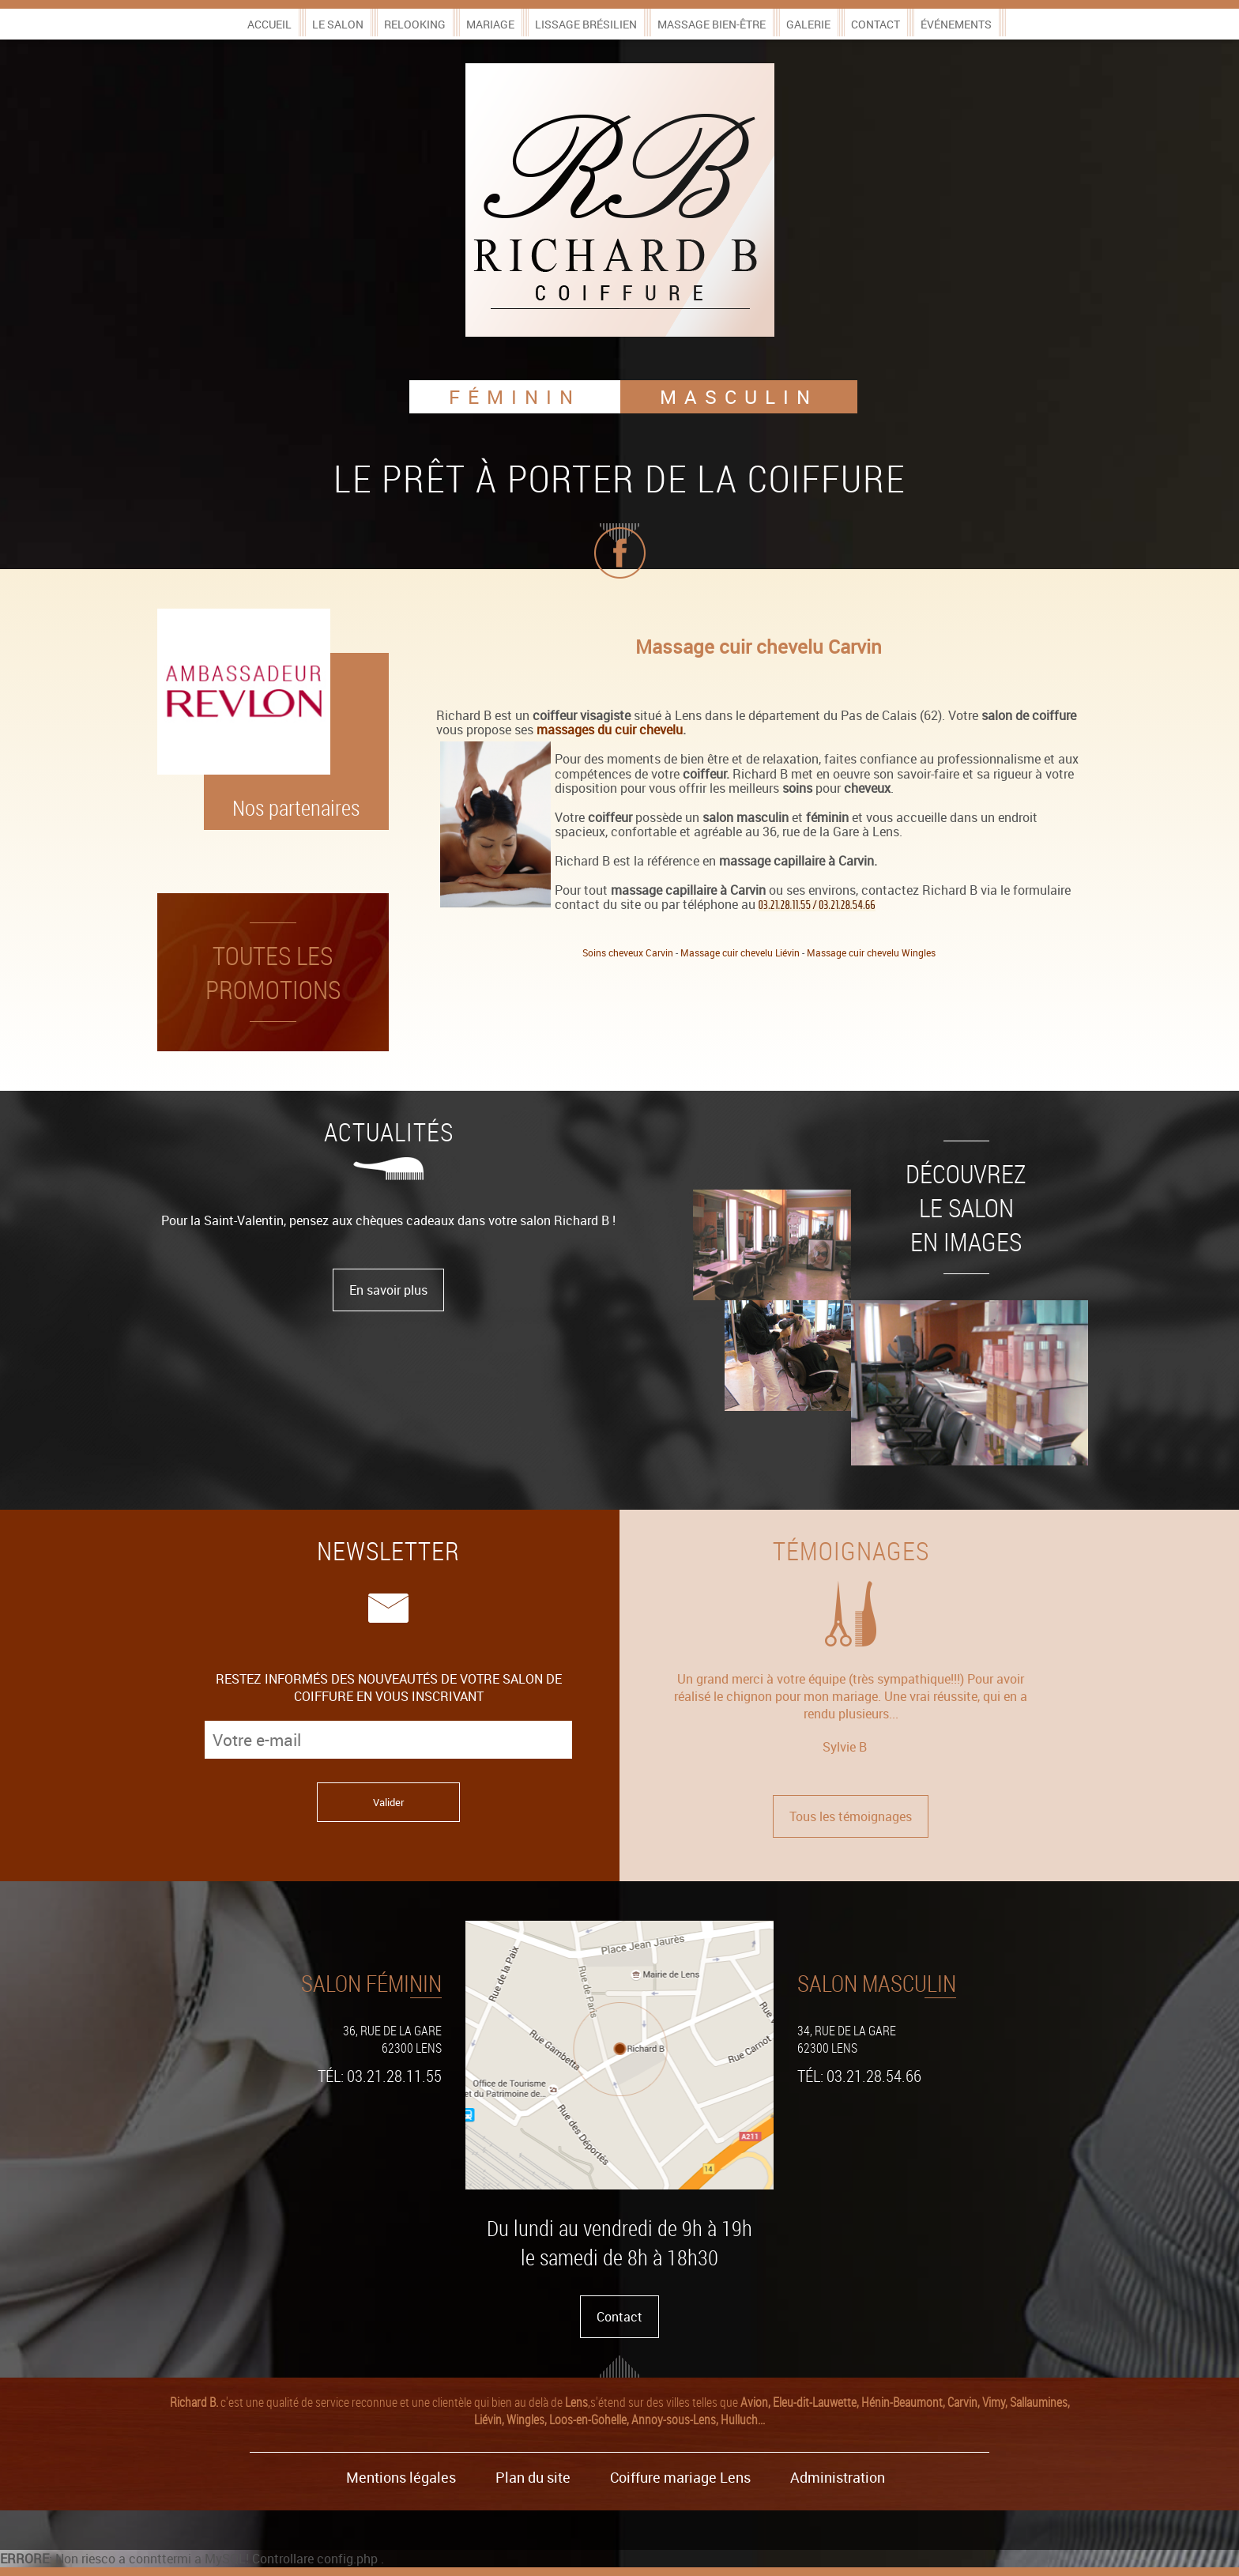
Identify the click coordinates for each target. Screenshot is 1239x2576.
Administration (837, 2477)
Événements (956, 24)
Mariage (490, 24)
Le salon (337, 24)
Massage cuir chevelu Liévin (740, 952)
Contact (875, 24)
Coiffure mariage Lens (680, 2477)
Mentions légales (401, 2477)
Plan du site (533, 2477)
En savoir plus (388, 1290)
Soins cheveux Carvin (627, 952)
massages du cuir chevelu (610, 729)
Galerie (808, 24)
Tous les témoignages (850, 1816)
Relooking (415, 24)
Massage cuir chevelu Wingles (871, 952)
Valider (388, 1802)
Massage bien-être (711, 24)
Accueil (269, 24)
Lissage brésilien (586, 24)
